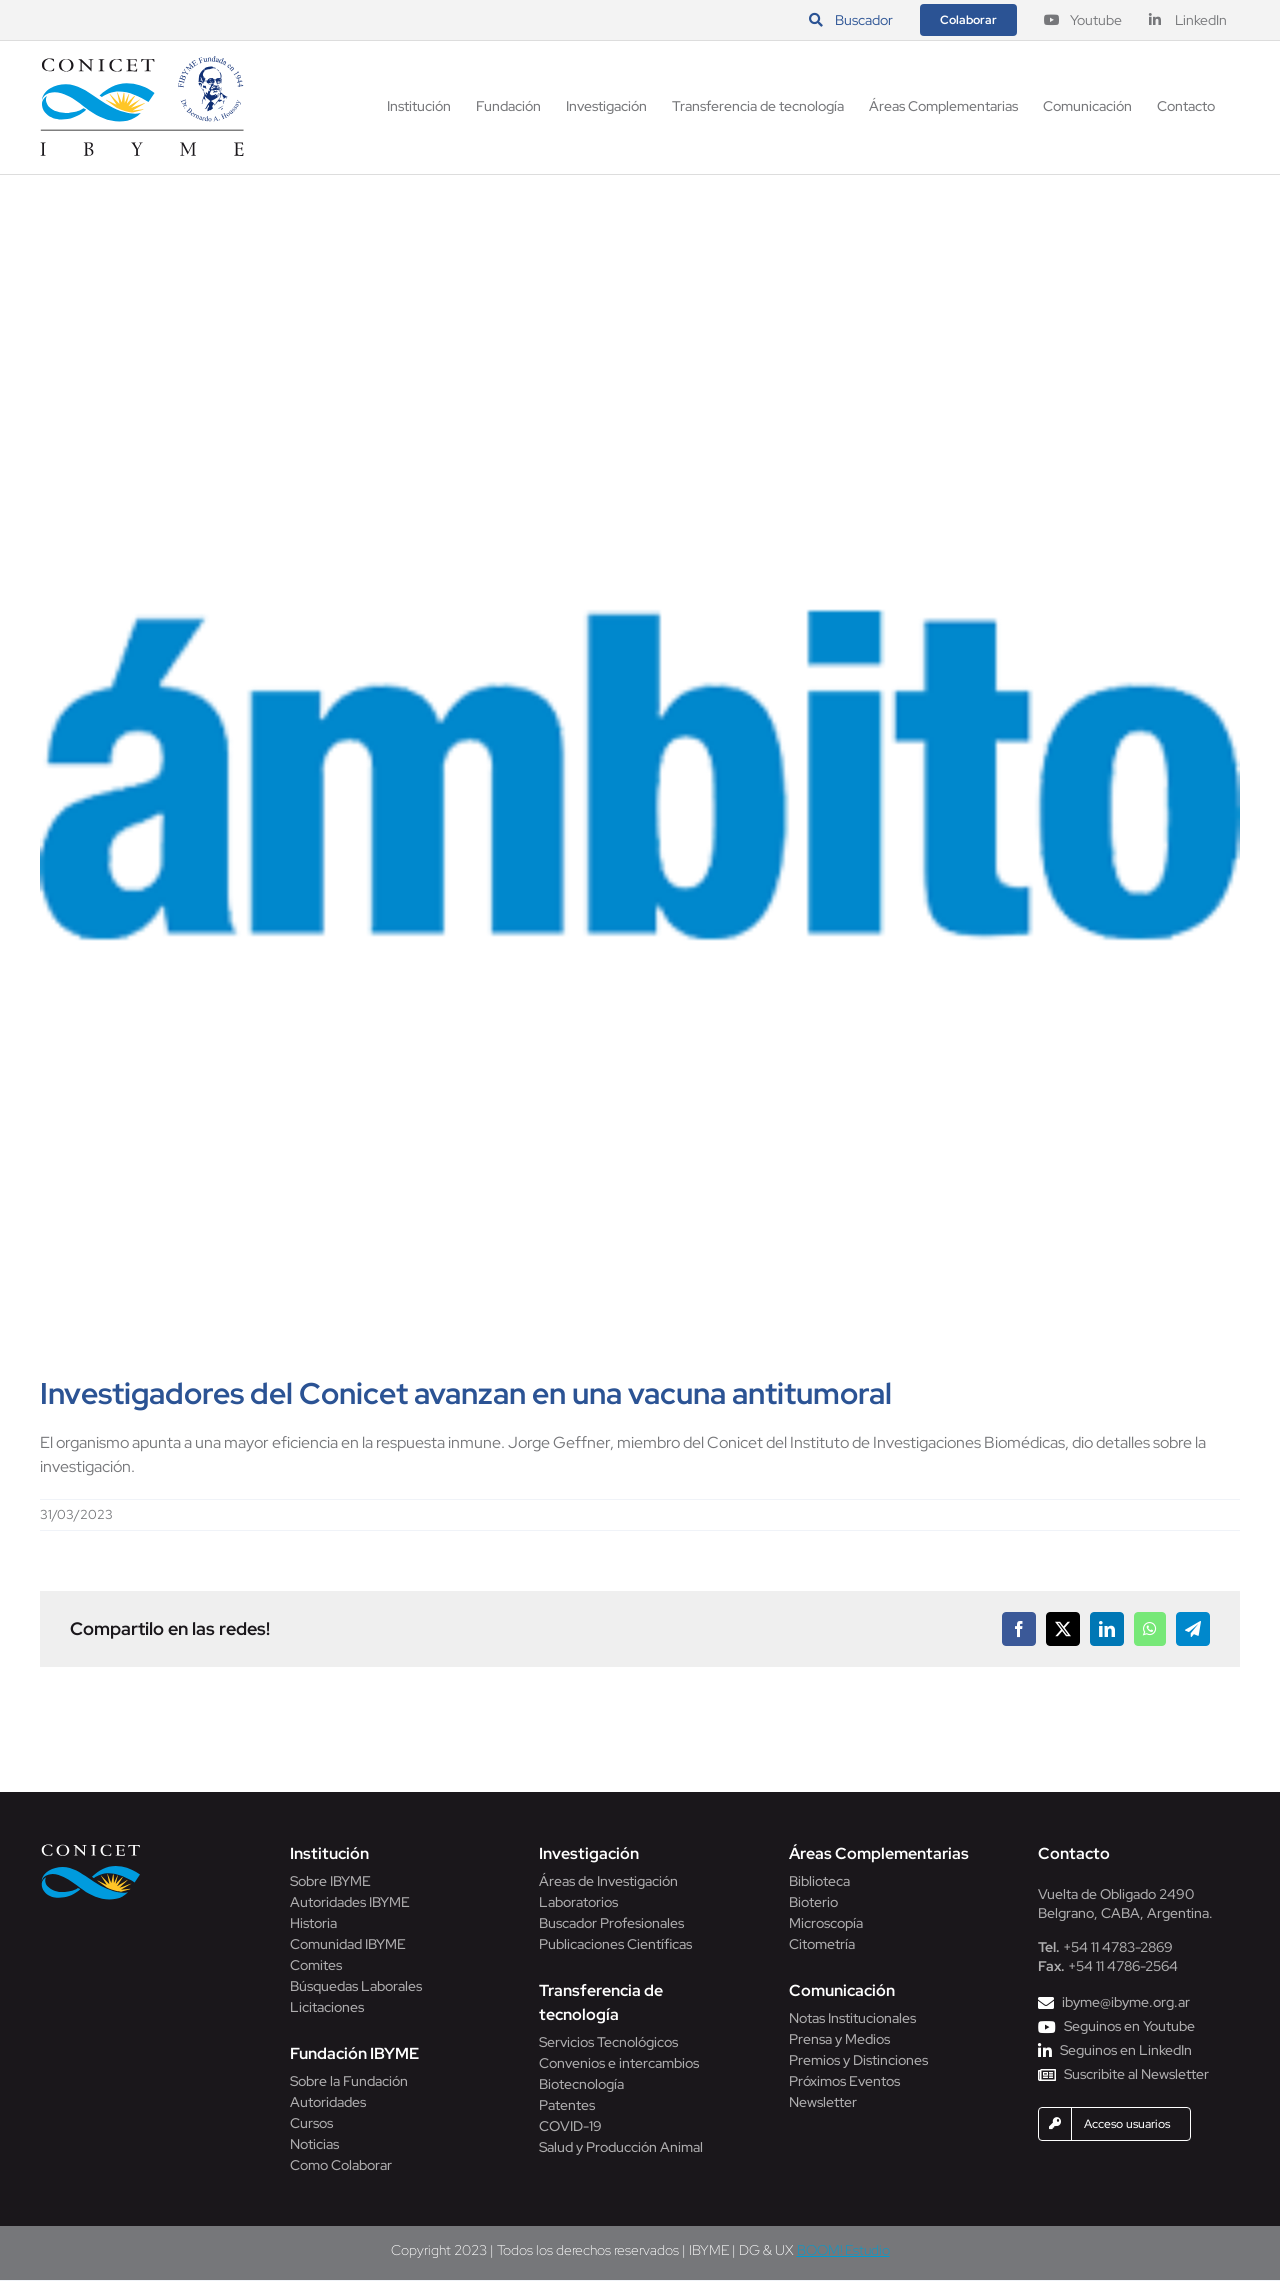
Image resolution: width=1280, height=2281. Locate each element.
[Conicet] (91, 1849)
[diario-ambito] (640, 775)
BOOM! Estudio (843, 2250)
